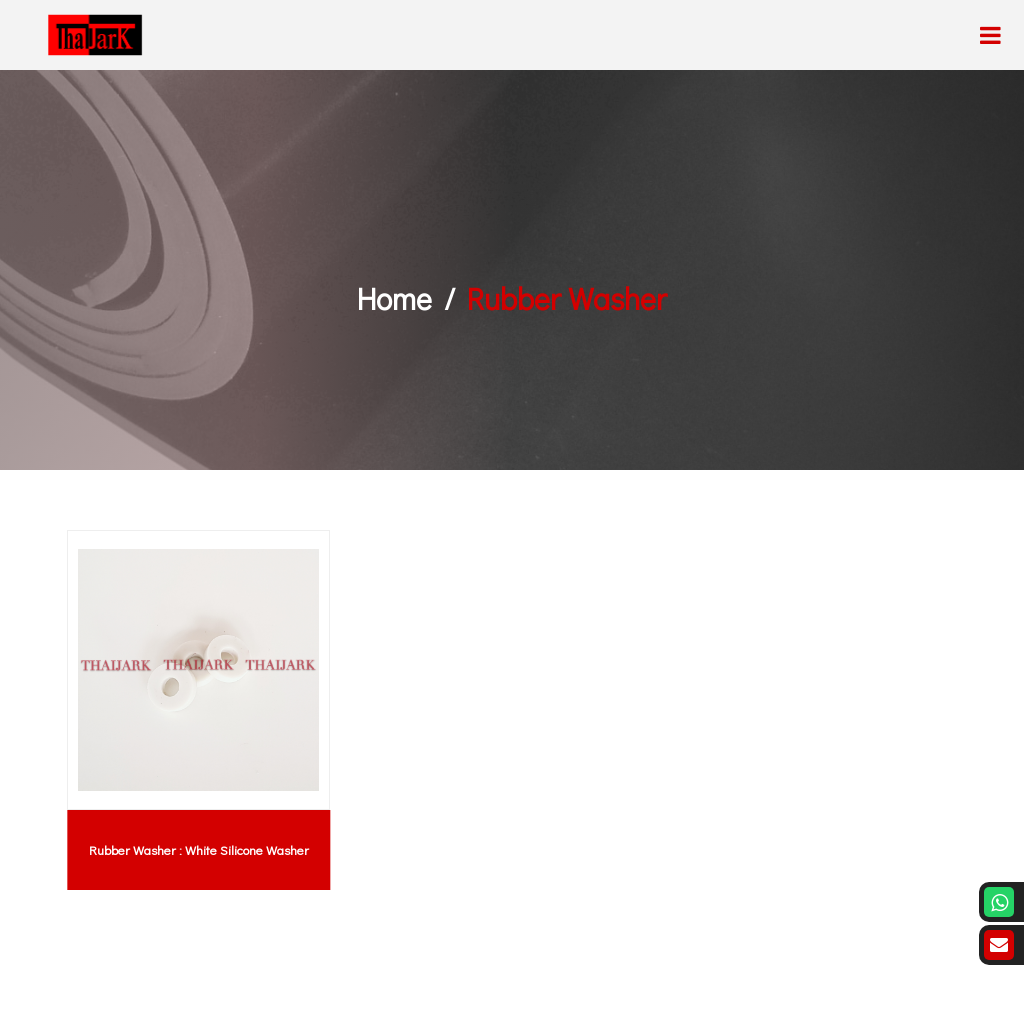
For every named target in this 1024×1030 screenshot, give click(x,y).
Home (394, 298)
